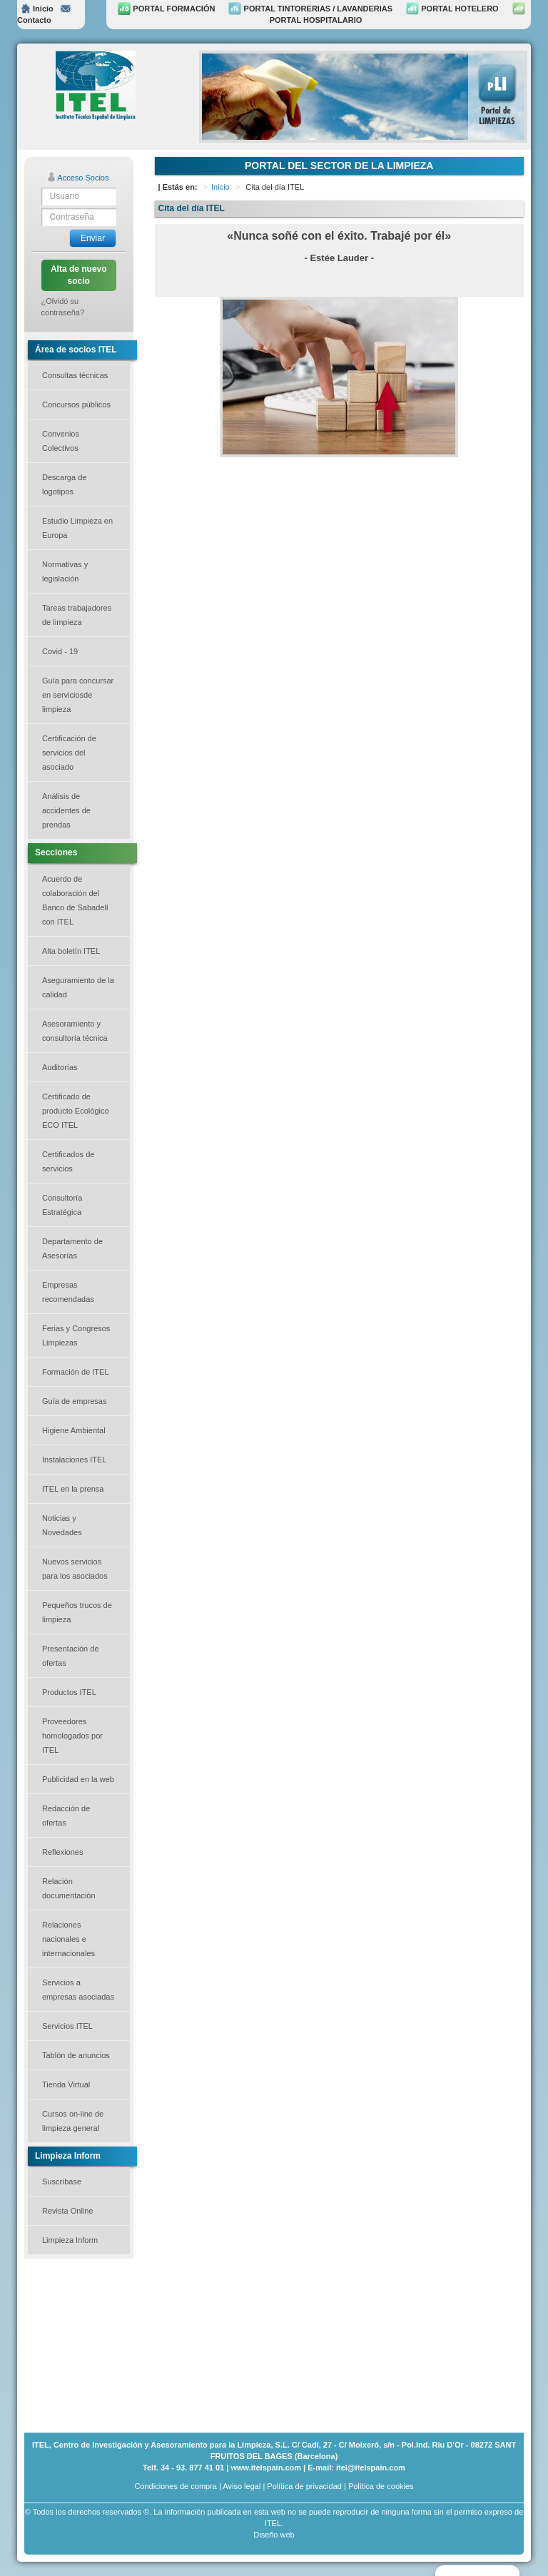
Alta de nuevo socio (79, 275)
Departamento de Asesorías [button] (72, 1248)
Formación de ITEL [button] (75, 1372)
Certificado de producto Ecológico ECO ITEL (75, 1110)
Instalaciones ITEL (74, 1459)
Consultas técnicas (75, 375)
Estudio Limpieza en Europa (77, 527)
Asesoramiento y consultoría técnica (75, 1030)
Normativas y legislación (65, 571)
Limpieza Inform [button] (70, 2240)
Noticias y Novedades (62, 1525)
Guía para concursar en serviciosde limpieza (77, 694)
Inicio (37, 8)
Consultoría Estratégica (62, 1204)
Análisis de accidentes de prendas (66, 810)
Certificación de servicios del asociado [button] (69, 752)
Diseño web (273, 2534)
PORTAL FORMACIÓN (166, 8)
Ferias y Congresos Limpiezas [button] (76, 1335)
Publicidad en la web (78, 1779)
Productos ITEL (69, 1692)
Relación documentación (69, 1888)
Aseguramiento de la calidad (78, 987)
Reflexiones (62, 1852)
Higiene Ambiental (74, 1430)
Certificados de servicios (68, 1161)
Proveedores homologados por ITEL (72, 1735)
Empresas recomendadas (68, 1292)
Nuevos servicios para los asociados (75, 1568)
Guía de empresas (74, 1401)
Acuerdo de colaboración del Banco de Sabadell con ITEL (75, 900)
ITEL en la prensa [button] (72, 1489)
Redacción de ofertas (66, 1815)
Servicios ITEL (67, 2026)
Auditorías (60, 1067)
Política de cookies (381, 2486)
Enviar (93, 238)
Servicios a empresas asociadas (78, 1989)
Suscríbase (61, 2181)
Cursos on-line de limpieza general (72, 2120)
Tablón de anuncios (76, 2055)
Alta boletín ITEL (71, 951)
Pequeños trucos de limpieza (77, 1612)
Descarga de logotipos (64, 484)
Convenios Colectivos (60, 440)
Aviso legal (241, 2486)
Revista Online (67, 2210)
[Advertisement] (95, 2344)
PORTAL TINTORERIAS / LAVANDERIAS (310, 8)
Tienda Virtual (66, 2084)
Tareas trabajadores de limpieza (76, 615)
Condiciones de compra (175, 2486)
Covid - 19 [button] (60, 651)
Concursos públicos (76, 404)
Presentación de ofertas (70, 1655)
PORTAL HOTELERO (452, 8)
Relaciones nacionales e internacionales (68, 1939)
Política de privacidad (304, 2486)
